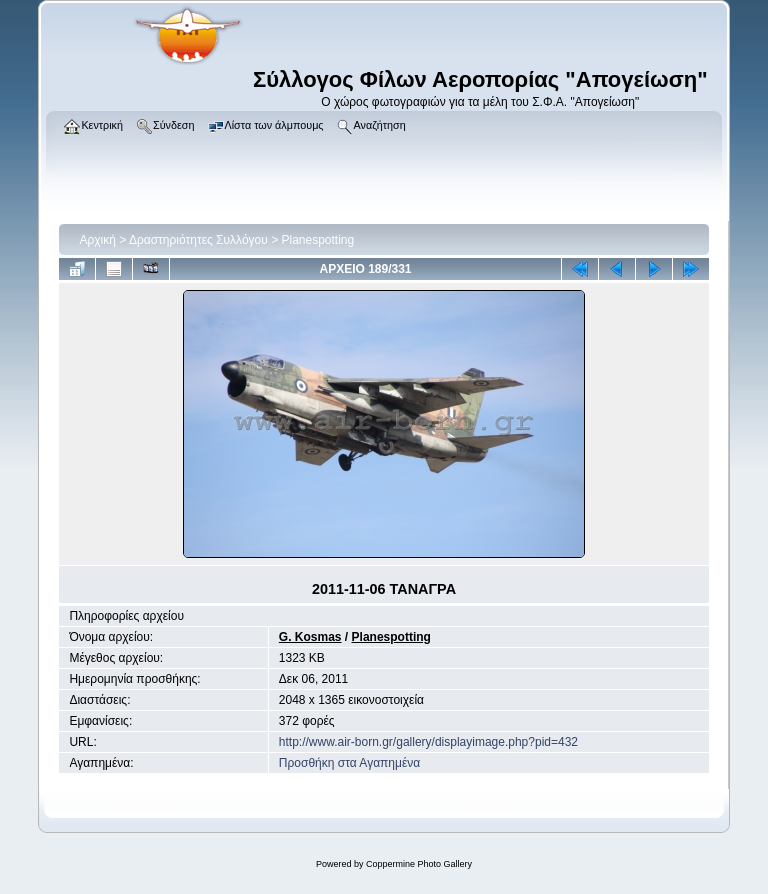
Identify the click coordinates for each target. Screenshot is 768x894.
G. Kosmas (310, 637)
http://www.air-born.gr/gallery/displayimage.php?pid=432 (428, 742)
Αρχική (97, 240)
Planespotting (318, 240)
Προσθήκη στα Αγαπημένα (349, 763)
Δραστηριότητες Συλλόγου (198, 240)
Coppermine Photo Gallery (419, 864)
